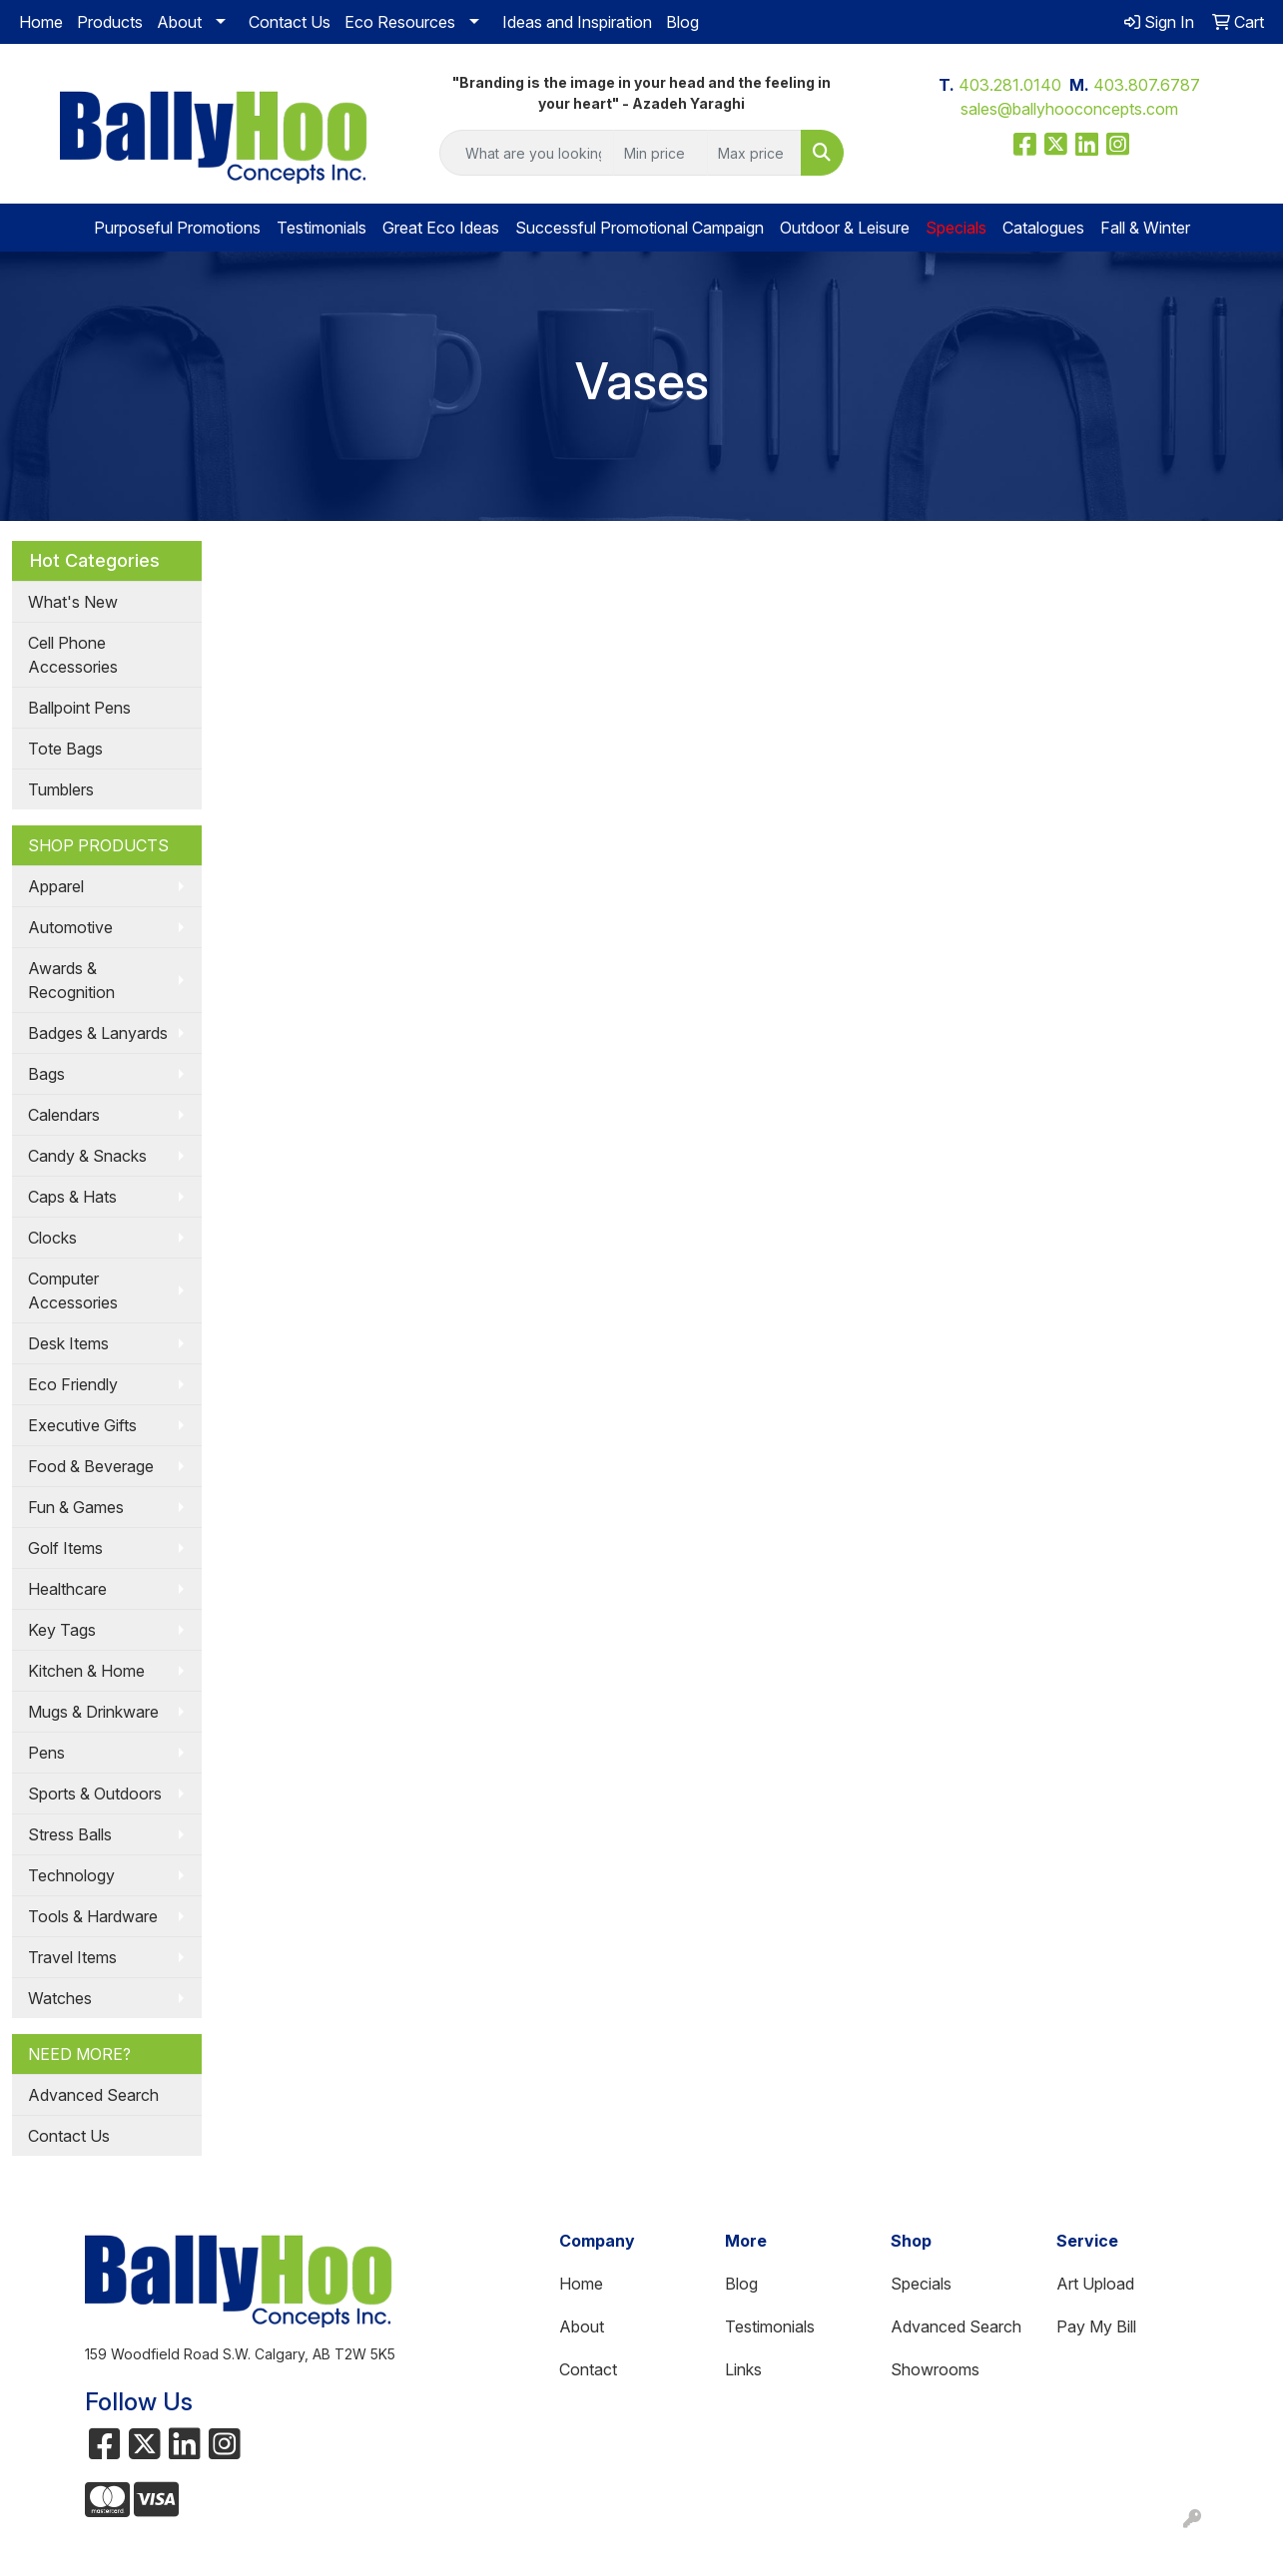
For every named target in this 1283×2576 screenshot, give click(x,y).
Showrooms (935, 2369)
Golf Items (65, 1548)
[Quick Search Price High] (754, 153)
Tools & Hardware (93, 1916)
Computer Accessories (73, 1290)
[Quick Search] (526, 153)
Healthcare (67, 1589)
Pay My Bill (1096, 2326)
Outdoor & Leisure (845, 228)
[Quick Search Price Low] (660, 153)
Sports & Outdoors (95, 1793)
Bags (46, 1074)
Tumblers (61, 789)
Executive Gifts (82, 1425)
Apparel (56, 886)
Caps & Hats (72, 1197)
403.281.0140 (1010, 85)
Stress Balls (70, 1834)
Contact (588, 2369)
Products (110, 22)
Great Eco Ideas (440, 228)
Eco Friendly (73, 1384)
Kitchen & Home (86, 1671)
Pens (46, 1753)
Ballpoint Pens (79, 708)
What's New (73, 602)
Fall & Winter (1145, 228)
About (179, 22)
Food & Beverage (91, 1466)
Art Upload (1095, 2284)
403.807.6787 (1146, 85)
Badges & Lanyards (98, 1033)
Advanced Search (93, 2095)
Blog (682, 22)
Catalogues (1043, 228)
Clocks (52, 1238)
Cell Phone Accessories (73, 655)
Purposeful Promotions (177, 228)
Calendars (64, 1115)
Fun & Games (76, 1507)
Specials (921, 2284)
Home (41, 22)
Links (743, 2369)
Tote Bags (65, 749)
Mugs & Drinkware (93, 1712)
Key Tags (62, 1630)
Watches (60, 1998)
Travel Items (72, 1957)
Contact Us (289, 22)
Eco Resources (399, 22)
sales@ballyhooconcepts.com (1069, 109)
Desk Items (68, 1343)
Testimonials (321, 228)
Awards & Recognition (71, 980)
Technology (71, 1875)
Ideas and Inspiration (577, 22)
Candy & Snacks (87, 1156)
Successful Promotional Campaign (639, 228)
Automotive (70, 927)
